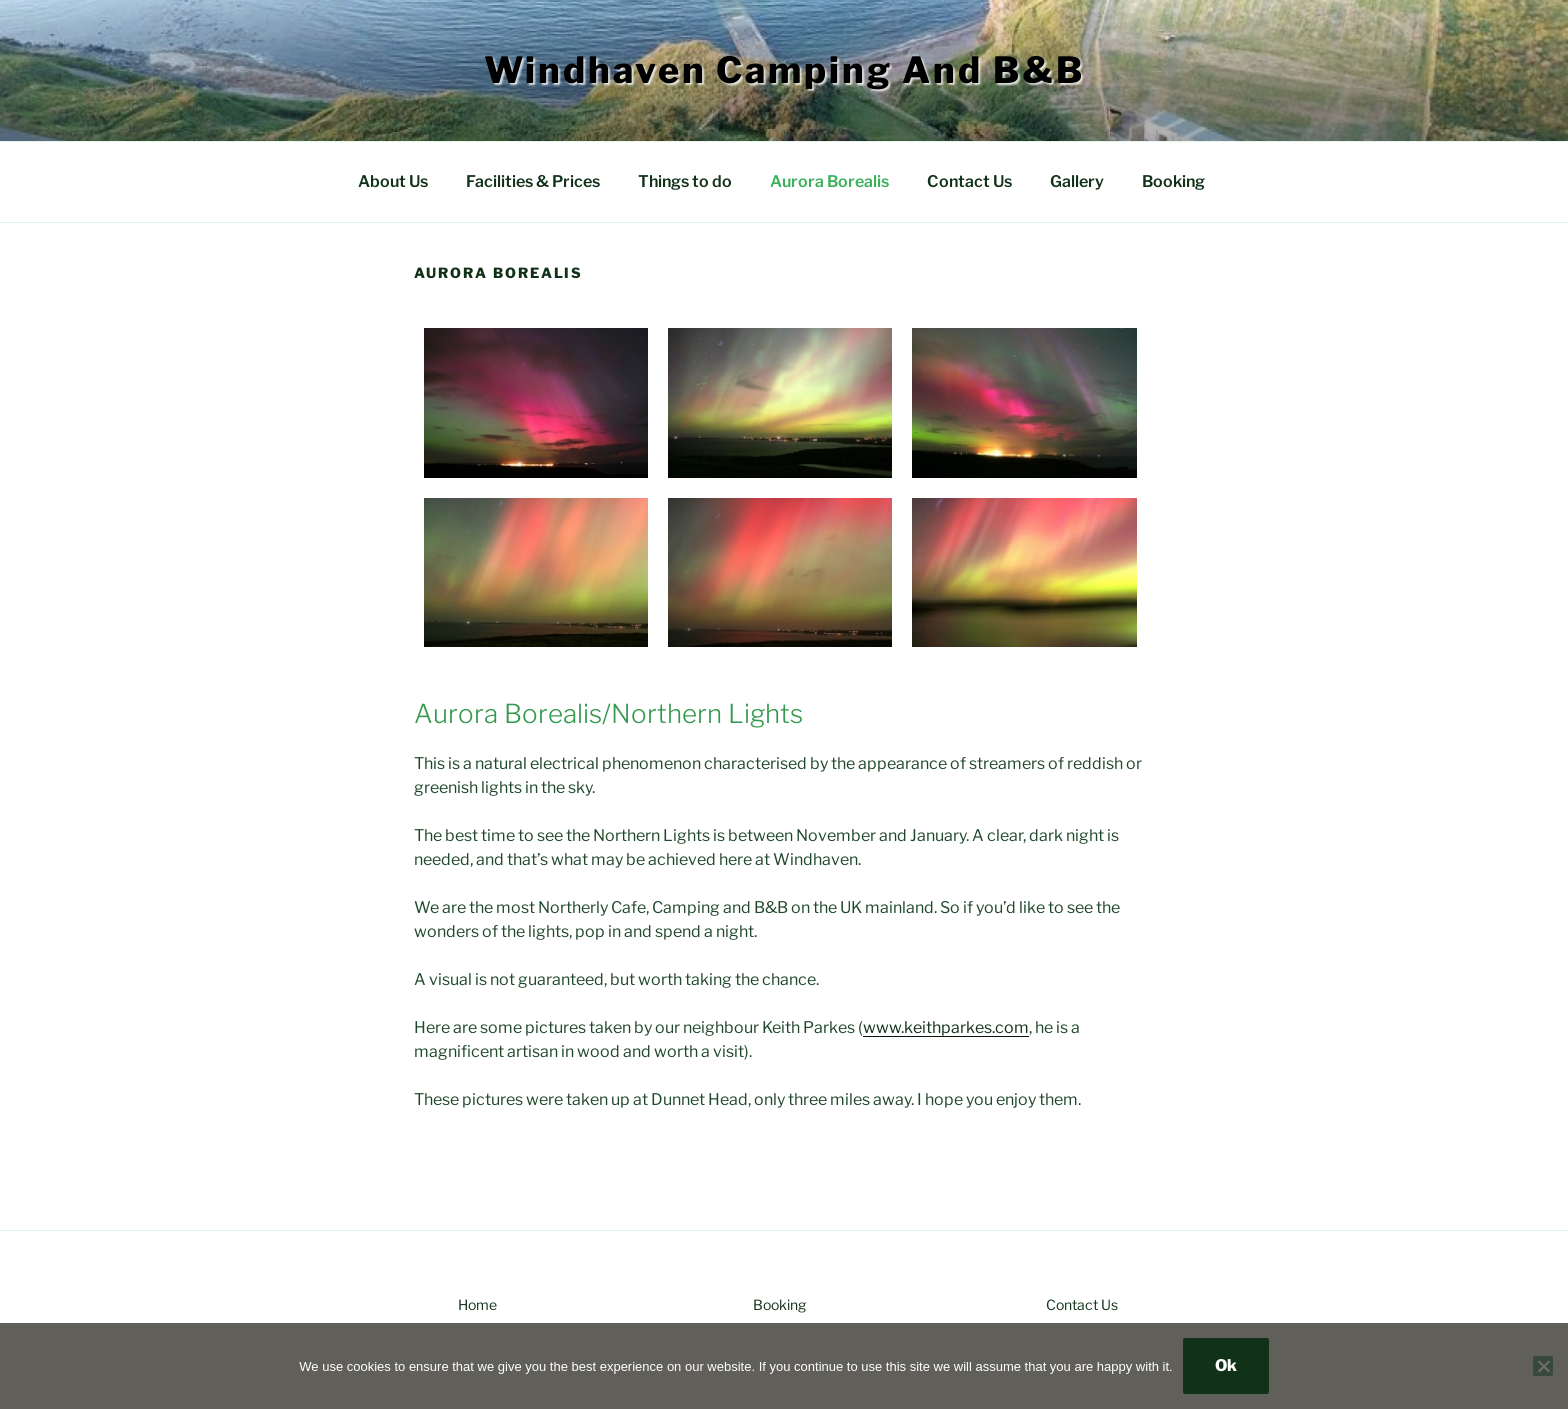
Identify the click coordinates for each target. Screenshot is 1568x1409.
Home (477, 1304)
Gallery (1077, 181)
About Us (393, 181)
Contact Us (969, 181)
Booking (1173, 181)
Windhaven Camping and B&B (784, 70)
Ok (1226, 1365)
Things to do (685, 181)
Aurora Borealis (829, 181)
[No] (1543, 1366)
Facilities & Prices (533, 181)
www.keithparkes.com (946, 1027)
